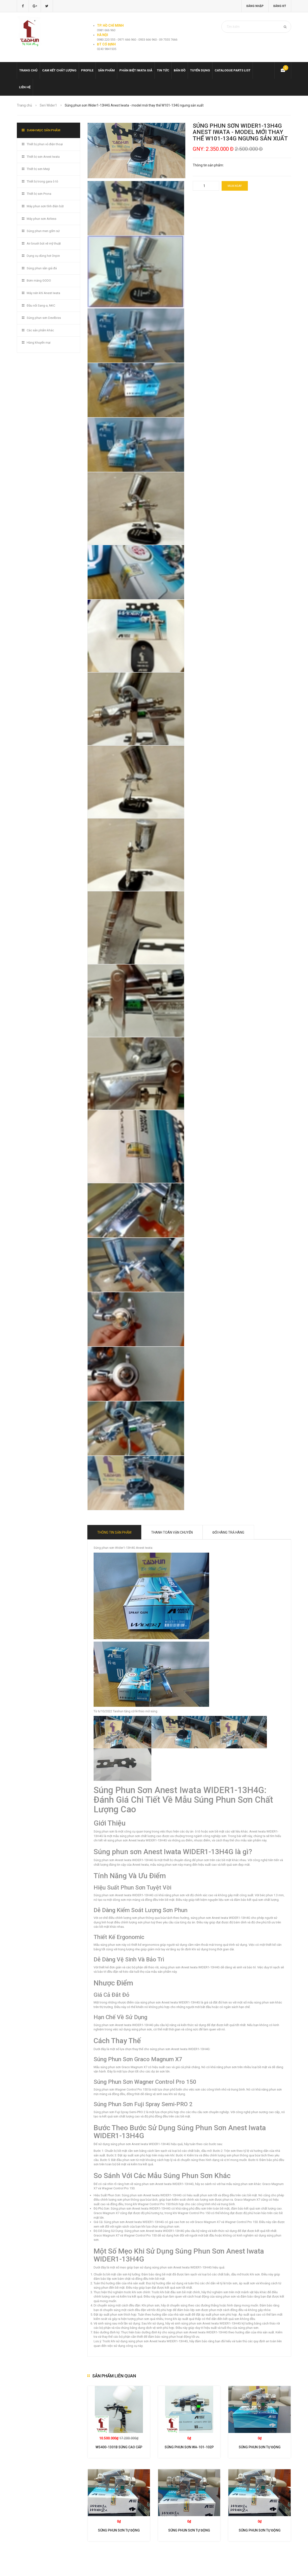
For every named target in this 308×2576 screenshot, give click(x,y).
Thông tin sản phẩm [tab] (114, 1532)
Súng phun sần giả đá (42, 268)
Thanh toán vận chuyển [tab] (172, 1532)
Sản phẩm (106, 70)
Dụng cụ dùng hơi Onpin (43, 256)
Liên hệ (25, 87)
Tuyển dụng (200, 70)
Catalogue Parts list (232, 70)
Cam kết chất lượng (59, 70)
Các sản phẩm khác (40, 330)
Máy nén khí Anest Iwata (43, 293)
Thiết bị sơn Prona (39, 193)
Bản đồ (180, 70)
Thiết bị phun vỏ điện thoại (45, 144)
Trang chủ (28, 70)
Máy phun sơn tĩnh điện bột (45, 206)
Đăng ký (279, 6)
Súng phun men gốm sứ (43, 231)
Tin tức (163, 70)
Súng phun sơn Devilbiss (44, 318)
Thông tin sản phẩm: (208, 165)
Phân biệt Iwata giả (135, 70)
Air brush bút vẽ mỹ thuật (44, 243)
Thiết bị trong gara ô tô (42, 181)
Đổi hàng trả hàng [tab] (228, 1532)
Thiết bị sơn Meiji (38, 169)
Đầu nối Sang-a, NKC (41, 305)
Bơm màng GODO (39, 280)
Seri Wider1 (48, 105)
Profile (87, 70)
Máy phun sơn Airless (41, 218)
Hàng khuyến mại (39, 342)
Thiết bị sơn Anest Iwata (43, 156)
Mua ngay (235, 186)
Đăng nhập (254, 6)
